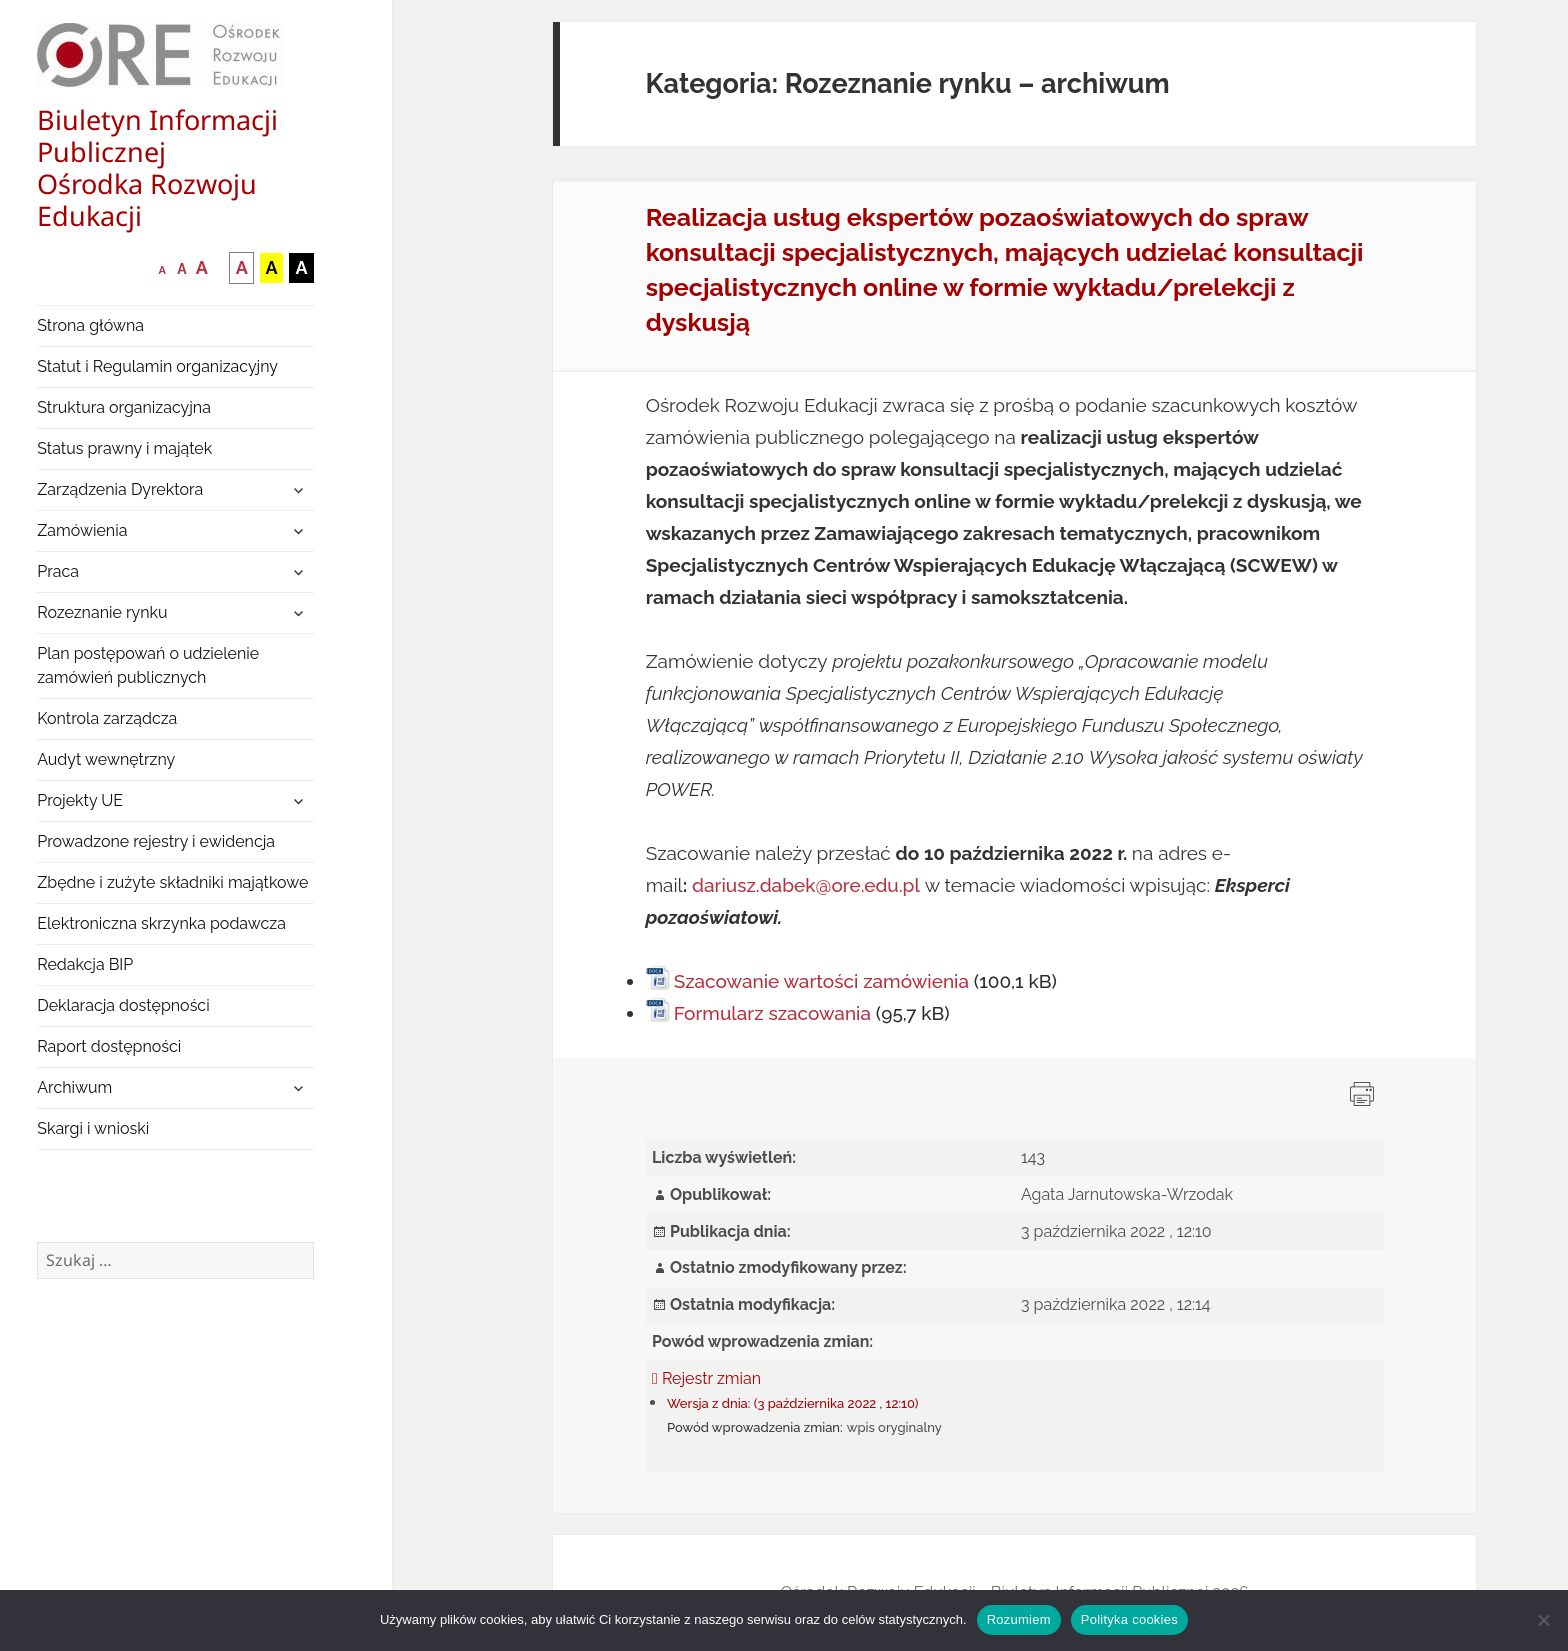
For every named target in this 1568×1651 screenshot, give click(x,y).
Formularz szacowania (772, 1013)
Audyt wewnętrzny (106, 759)
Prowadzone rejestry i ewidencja (156, 841)
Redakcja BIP (85, 964)
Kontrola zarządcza (107, 718)
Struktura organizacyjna (124, 407)
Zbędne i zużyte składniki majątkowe (172, 882)
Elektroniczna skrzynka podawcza (161, 923)
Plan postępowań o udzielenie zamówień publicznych (148, 665)
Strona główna (90, 325)
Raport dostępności (109, 1046)
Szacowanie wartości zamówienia (821, 981)
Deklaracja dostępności (123, 1005)
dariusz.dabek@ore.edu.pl (806, 885)
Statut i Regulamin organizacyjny (157, 366)
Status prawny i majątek (124, 448)
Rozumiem (1019, 1619)
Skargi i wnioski (93, 1128)
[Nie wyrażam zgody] (1543, 1620)
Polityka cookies (1129, 1619)
